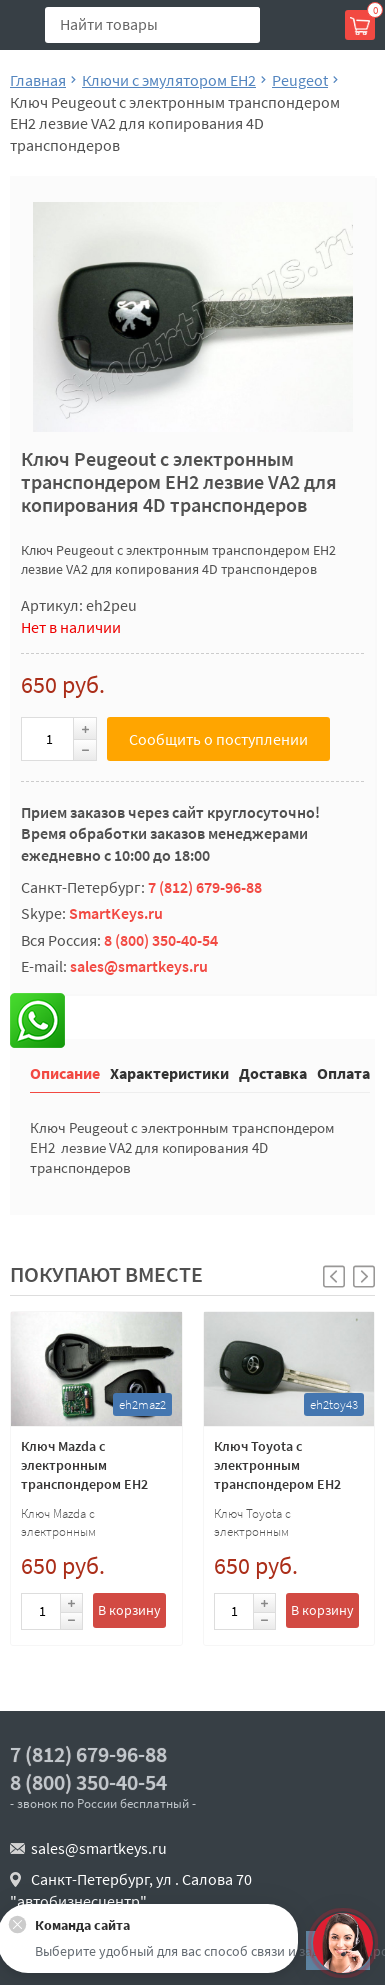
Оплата (343, 1072)
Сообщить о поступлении (218, 739)
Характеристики (169, 1072)
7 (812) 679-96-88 (205, 887)
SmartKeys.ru (116, 913)
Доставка (273, 1072)
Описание (65, 1072)
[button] (364, 1276)
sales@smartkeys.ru (139, 966)
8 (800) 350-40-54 (161, 940)
